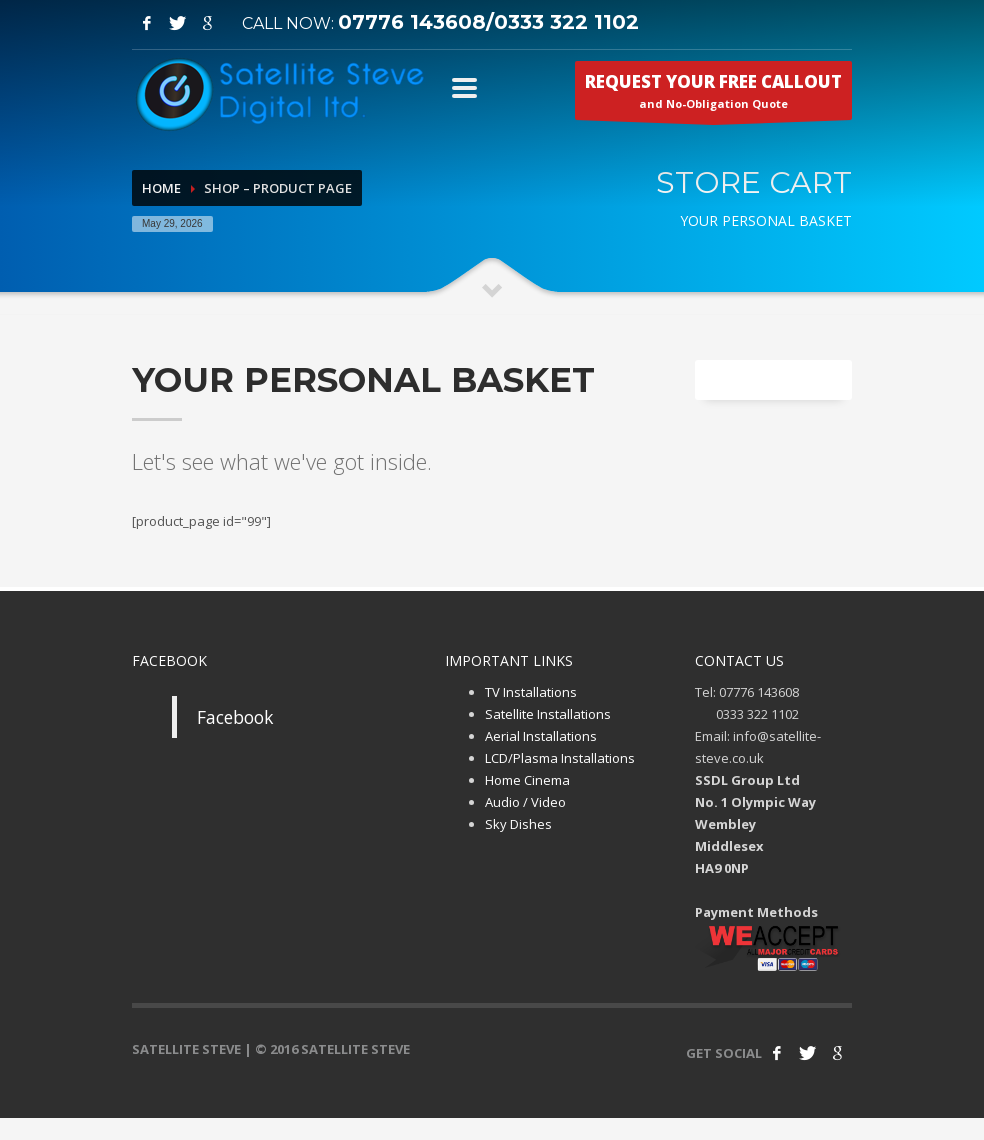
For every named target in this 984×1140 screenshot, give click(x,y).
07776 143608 (412, 22)
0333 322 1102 (566, 22)
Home (161, 188)
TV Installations (531, 692)
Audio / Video (525, 802)
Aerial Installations (541, 736)
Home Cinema (527, 780)
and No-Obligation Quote (713, 95)
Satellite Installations (548, 714)
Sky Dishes (518, 824)
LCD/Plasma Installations (560, 758)
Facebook (235, 717)
